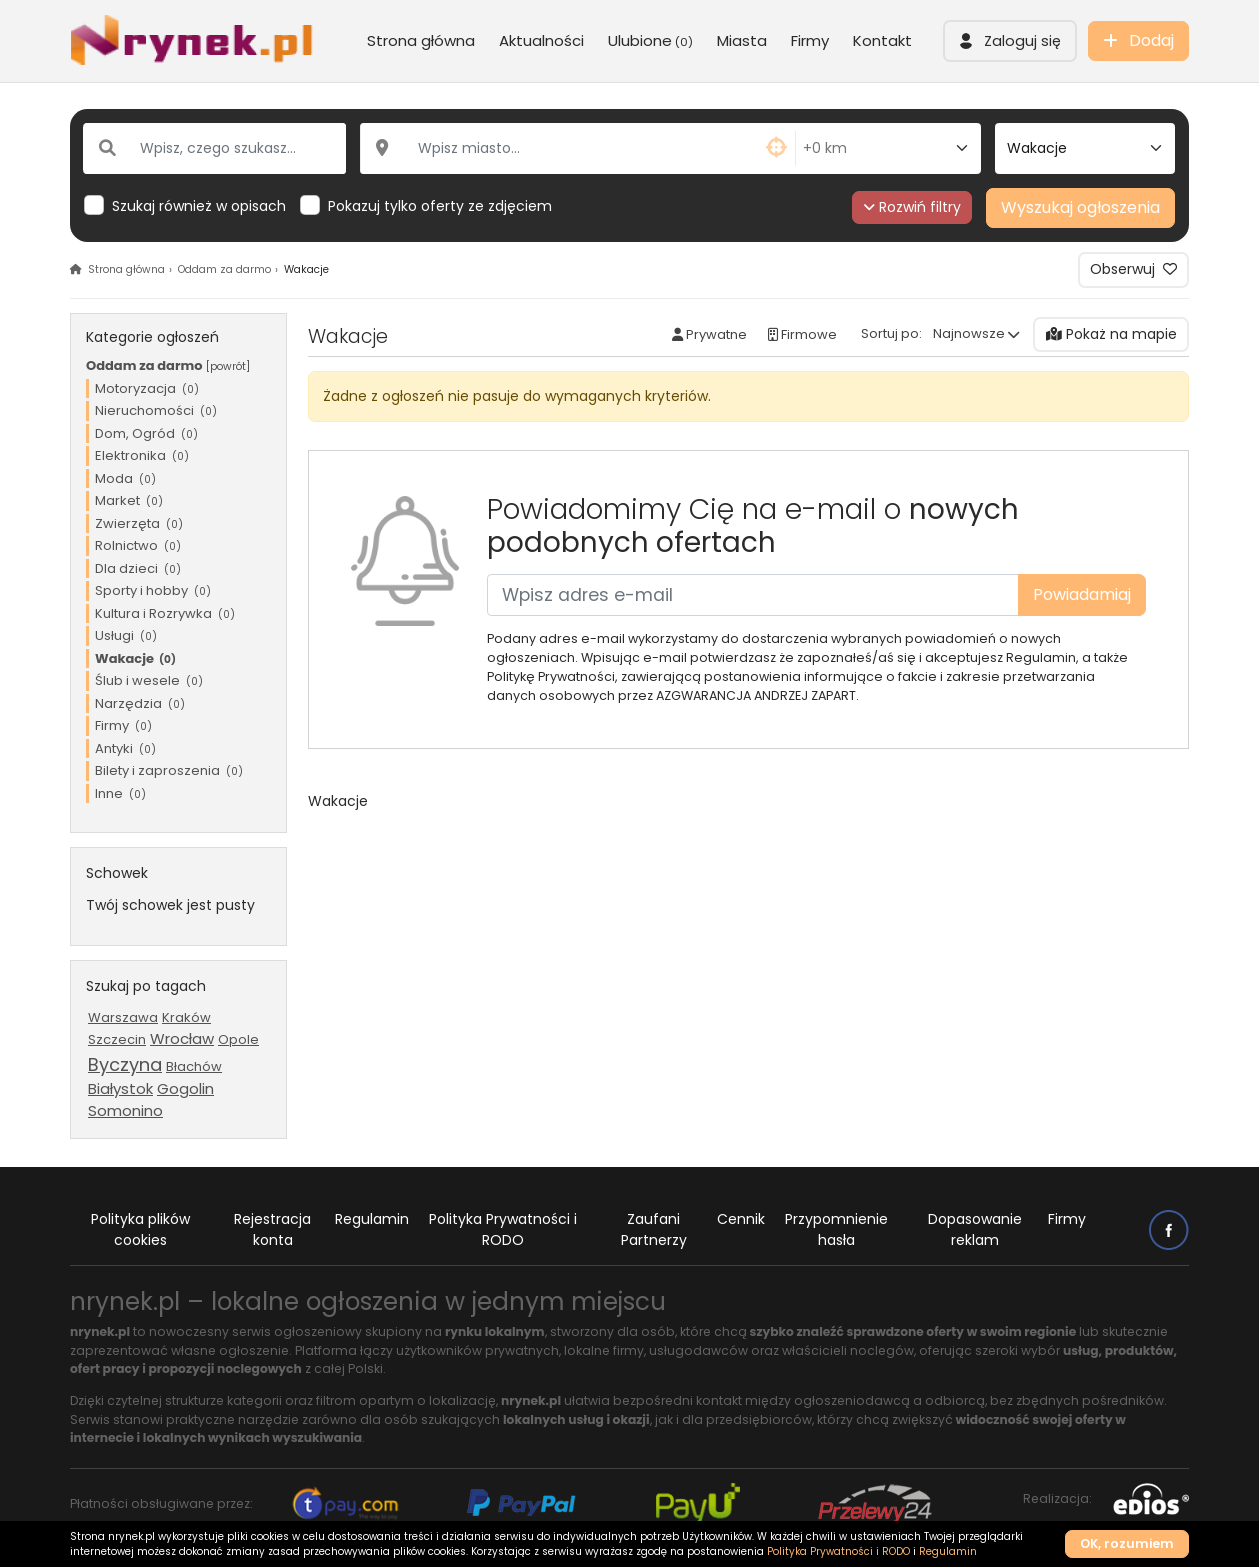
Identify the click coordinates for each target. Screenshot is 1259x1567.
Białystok (120, 1088)
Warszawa (123, 1017)
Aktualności (541, 40)
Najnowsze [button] (969, 333)
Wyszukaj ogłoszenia (1080, 207)
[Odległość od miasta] (888, 148)
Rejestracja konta (272, 1229)
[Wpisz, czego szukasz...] (214, 148)
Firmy (810, 40)
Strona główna (421, 40)
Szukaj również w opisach (199, 206)
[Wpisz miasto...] (578, 148)
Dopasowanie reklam (975, 1229)
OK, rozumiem (1127, 1543)
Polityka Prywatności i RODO (503, 1229)
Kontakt (882, 40)
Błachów (194, 1066)
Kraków (186, 1017)
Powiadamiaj (1082, 594)
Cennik (741, 1219)
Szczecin (117, 1039)
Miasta (742, 40)
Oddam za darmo (224, 269)
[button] (1010, 41)
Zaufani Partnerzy (654, 1229)
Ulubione (650, 40)
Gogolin (185, 1088)
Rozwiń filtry (912, 207)
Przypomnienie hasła (836, 1229)
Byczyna (125, 1064)
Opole (238, 1039)
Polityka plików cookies (140, 1229)
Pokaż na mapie (1111, 334)
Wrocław (182, 1038)
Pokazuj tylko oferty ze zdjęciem (440, 206)
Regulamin (372, 1219)
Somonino (125, 1110)
